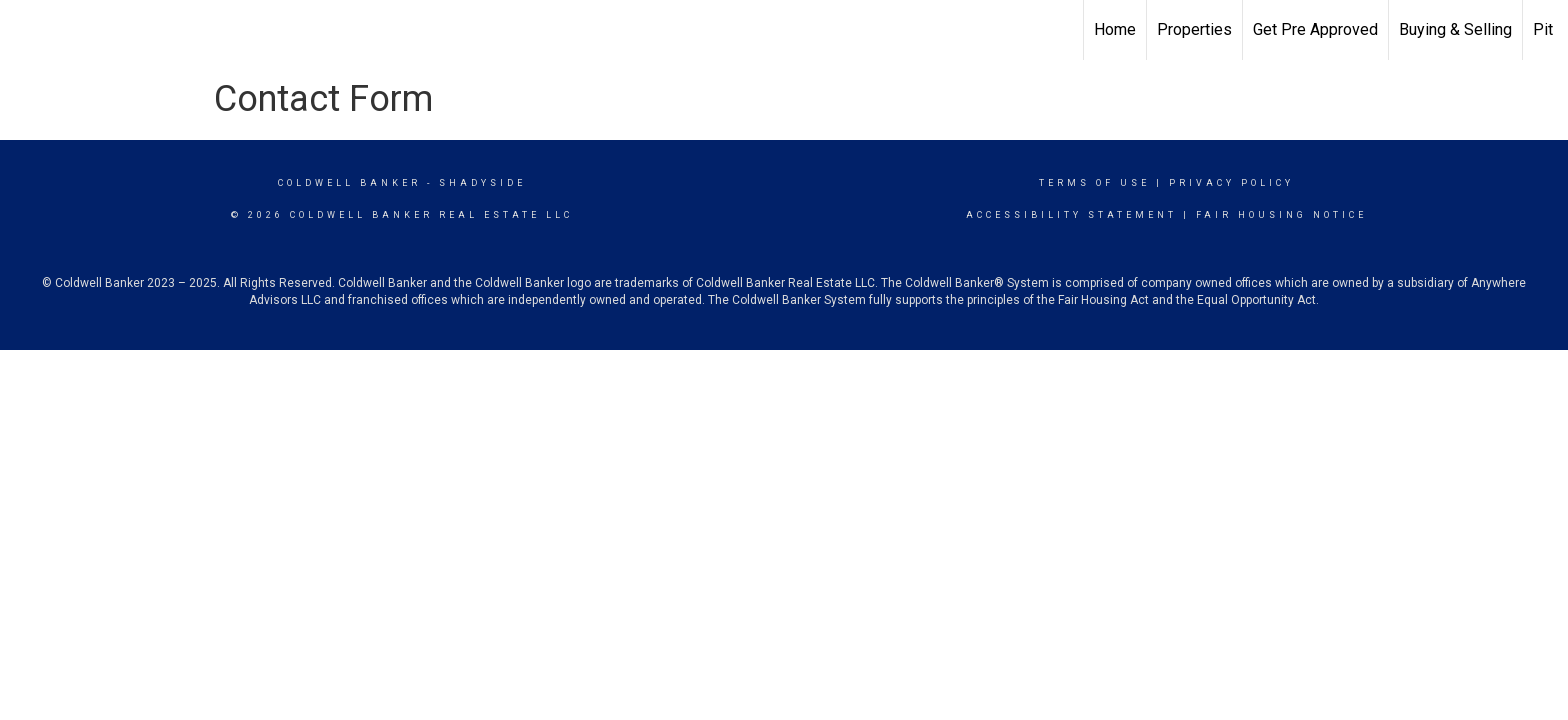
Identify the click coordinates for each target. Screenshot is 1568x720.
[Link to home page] (25, 30)
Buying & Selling (1455, 29)
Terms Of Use (1094, 183)
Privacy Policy (1231, 183)
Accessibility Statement (1071, 215)
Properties (1194, 29)
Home (1115, 29)
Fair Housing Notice (1281, 215)
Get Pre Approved (1315, 29)
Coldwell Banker (349, 183)
